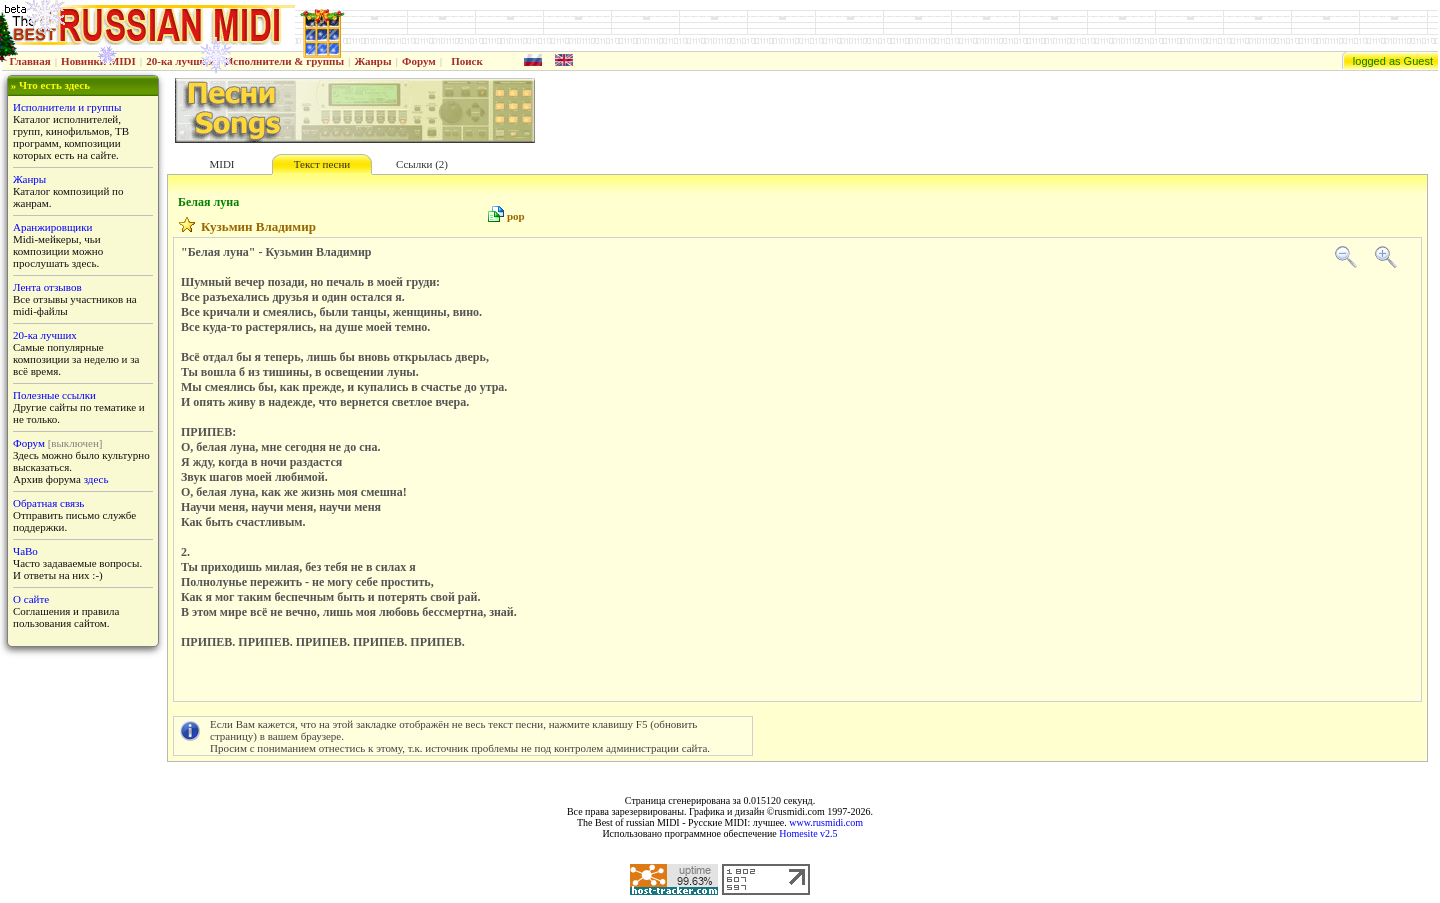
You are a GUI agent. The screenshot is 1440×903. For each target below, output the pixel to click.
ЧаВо (25, 551)
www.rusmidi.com (826, 822)
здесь (96, 479)
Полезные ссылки (54, 395)
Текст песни (322, 164)
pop (516, 216)
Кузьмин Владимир (258, 226)
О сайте (31, 599)
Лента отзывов (47, 287)
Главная (30, 61)
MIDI (221, 164)
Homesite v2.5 (808, 833)
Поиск (467, 61)
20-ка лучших (180, 61)
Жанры (372, 61)
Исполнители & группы (284, 61)
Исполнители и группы (67, 107)
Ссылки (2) (422, 164)
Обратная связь (48, 503)
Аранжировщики (52, 227)
